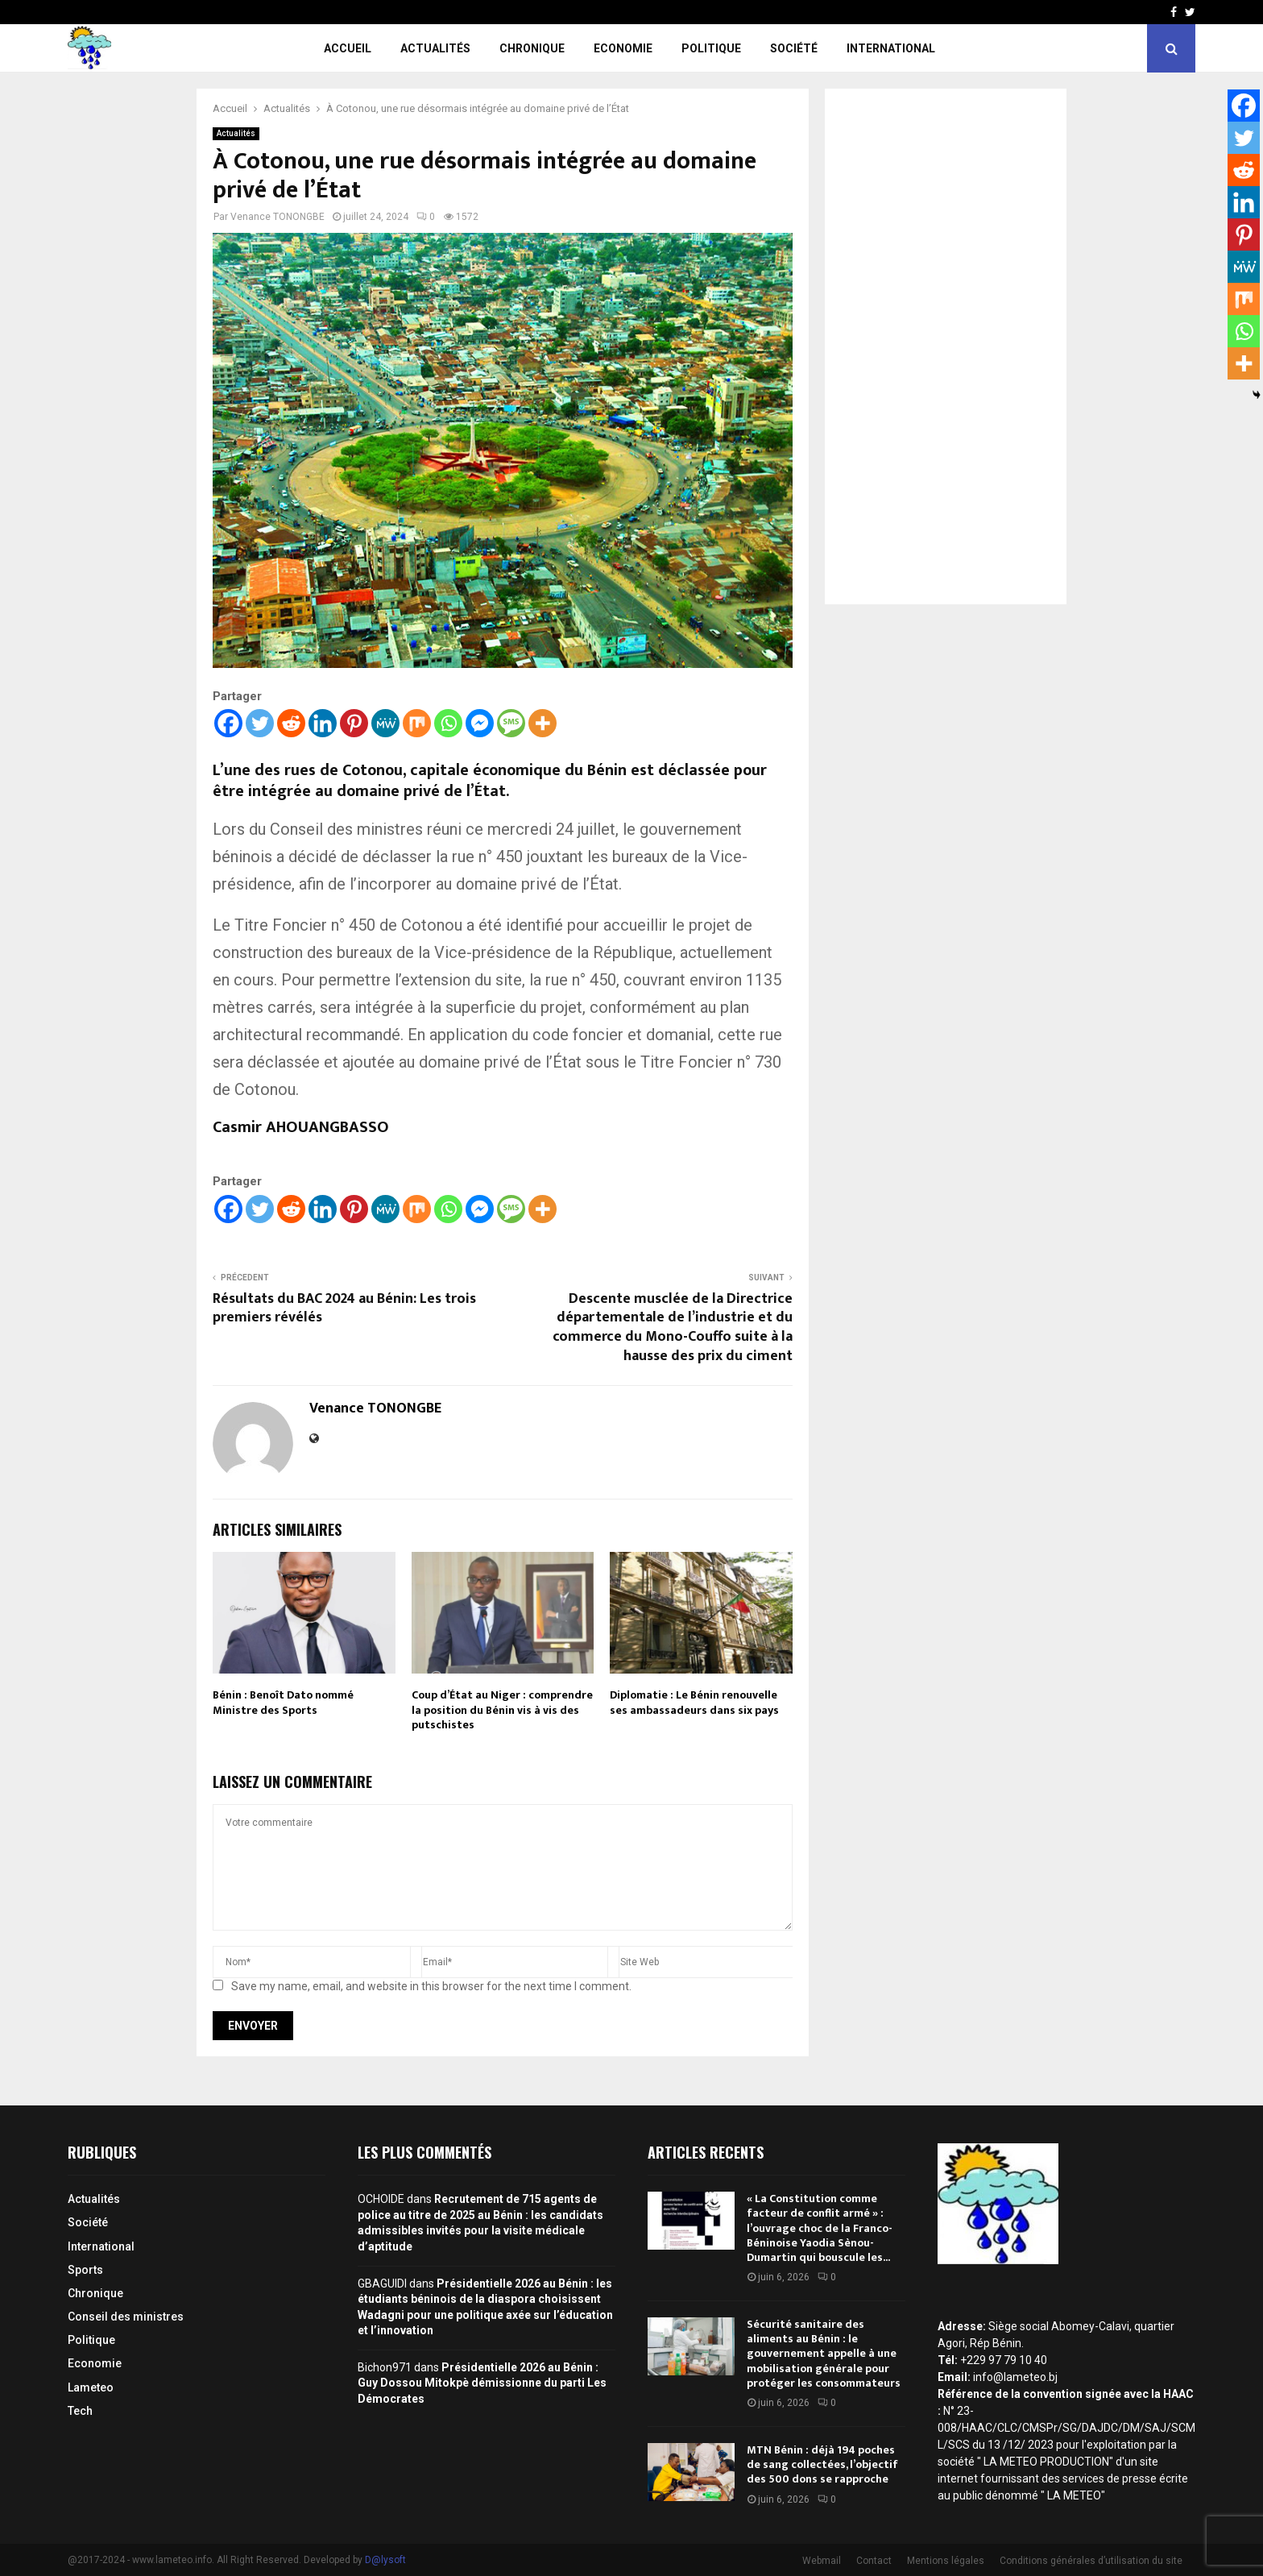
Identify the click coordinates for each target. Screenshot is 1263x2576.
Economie (623, 48)
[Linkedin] (323, 723)
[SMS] (511, 723)
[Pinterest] (354, 723)
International (891, 48)
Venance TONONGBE (277, 216)
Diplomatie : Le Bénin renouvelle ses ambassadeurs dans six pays (694, 1702)
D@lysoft (385, 2560)
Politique (711, 48)
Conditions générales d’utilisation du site (1091, 2560)
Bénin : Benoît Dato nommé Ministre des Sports (283, 1702)
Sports (85, 2269)
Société (794, 48)
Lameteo (91, 2387)
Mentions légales (945, 2560)
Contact (874, 2560)
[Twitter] (260, 723)
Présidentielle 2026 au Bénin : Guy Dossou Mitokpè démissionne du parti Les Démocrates (482, 2383)
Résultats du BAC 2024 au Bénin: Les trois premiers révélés (344, 1308)
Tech (80, 2410)
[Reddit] (291, 723)
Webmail (821, 2560)
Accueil (347, 48)
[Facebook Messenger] (480, 723)
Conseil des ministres (126, 2316)
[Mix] (417, 723)
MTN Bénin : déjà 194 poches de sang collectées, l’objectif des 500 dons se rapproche (822, 2464)
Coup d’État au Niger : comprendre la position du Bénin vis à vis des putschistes (502, 1709)
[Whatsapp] (448, 723)
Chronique (532, 48)
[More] (542, 723)
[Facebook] (228, 723)
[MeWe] (385, 723)
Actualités (435, 48)
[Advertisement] (945, 346)
